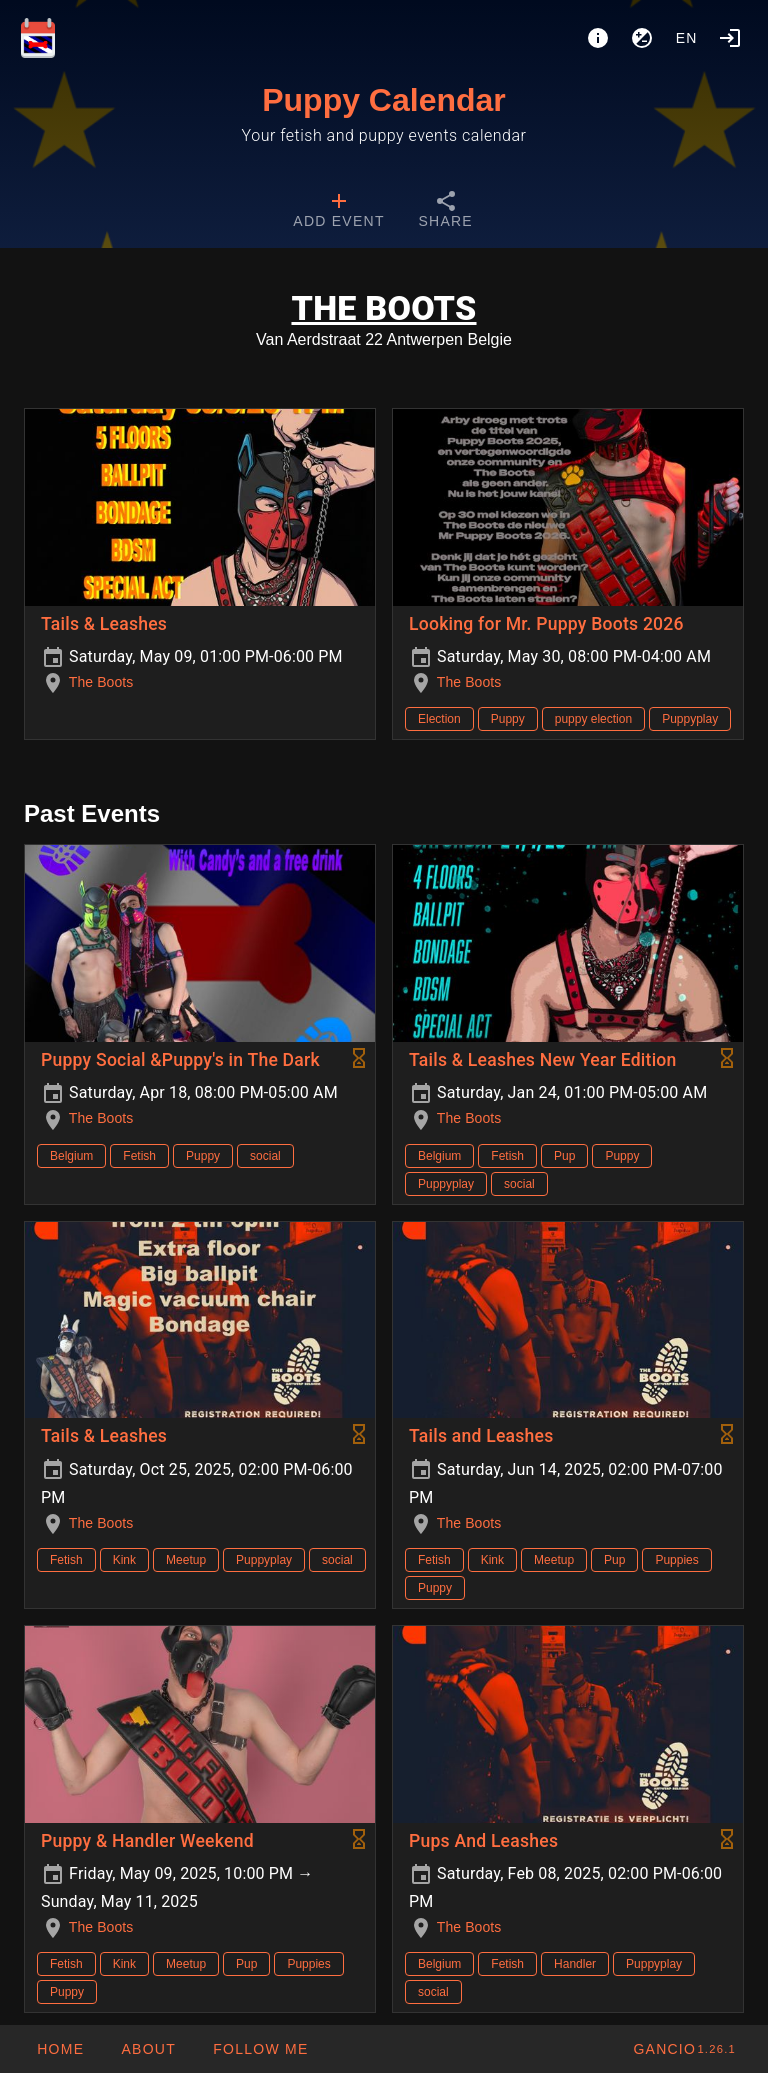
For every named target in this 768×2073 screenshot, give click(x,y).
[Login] (730, 38)
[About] (598, 38)
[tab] (338, 212)
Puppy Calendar (384, 100)
